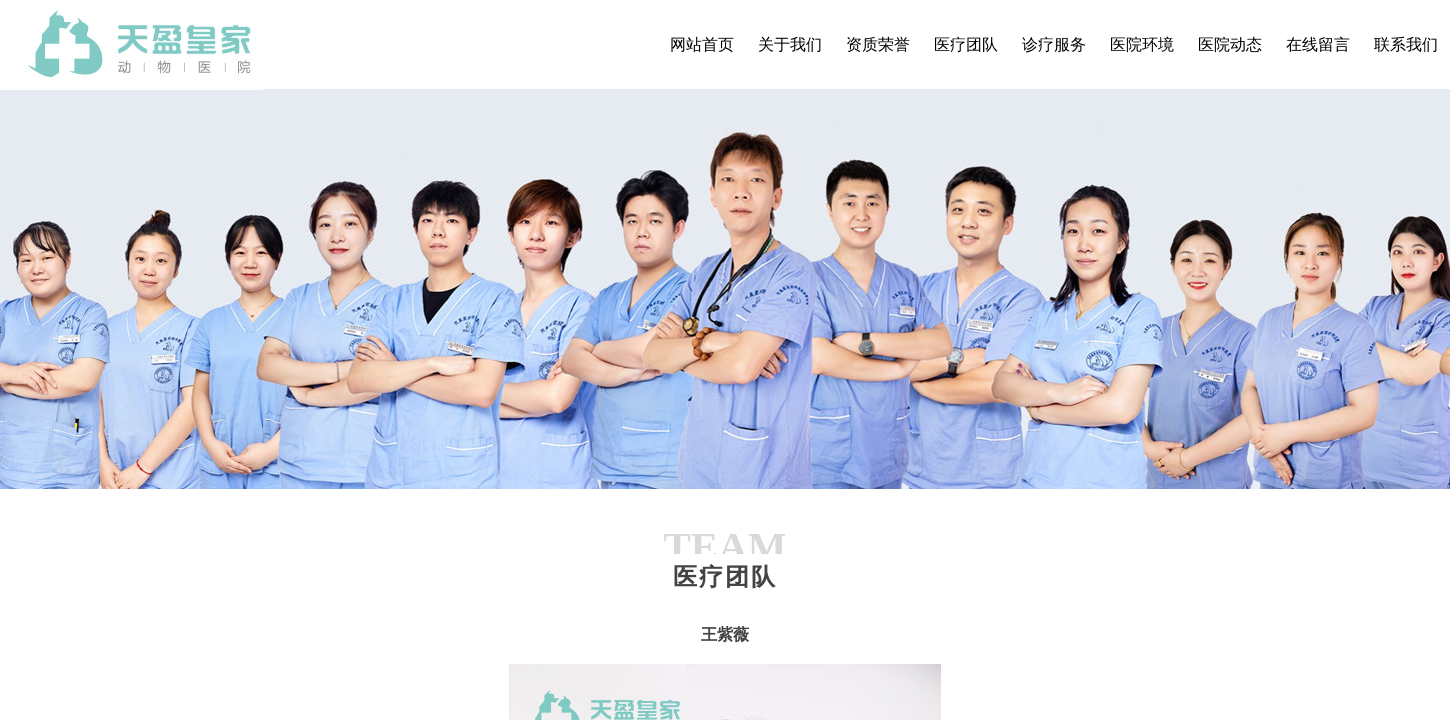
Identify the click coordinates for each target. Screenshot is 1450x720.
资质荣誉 (878, 44)
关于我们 (790, 44)
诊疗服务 (1054, 44)
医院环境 (1142, 44)
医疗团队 (966, 44)
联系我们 (1406, 44)
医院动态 (1230, 44)
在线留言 (1318, 44)
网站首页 (702, 44)
